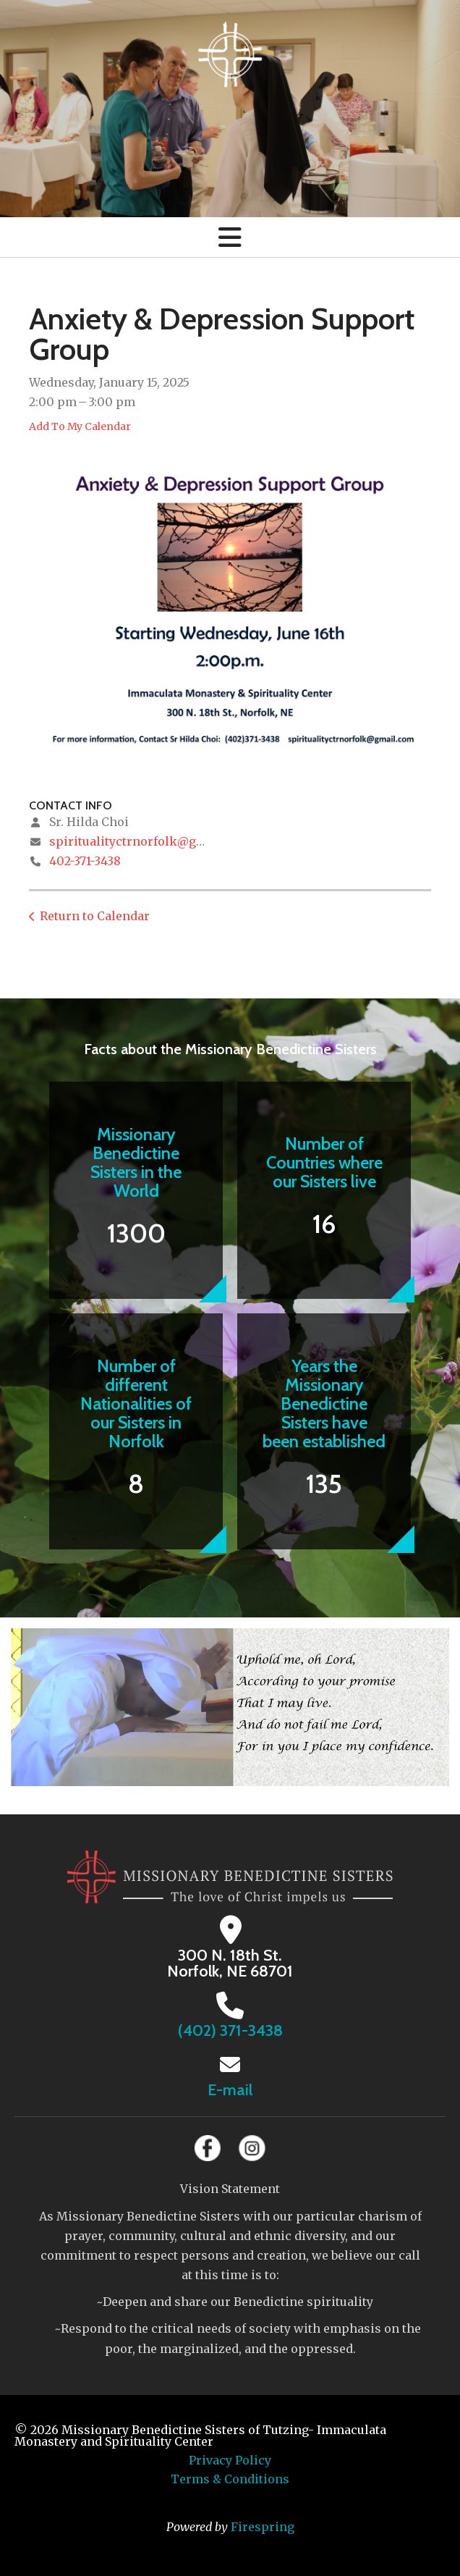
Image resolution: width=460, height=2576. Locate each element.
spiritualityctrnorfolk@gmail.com (150, 841)
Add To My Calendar (80, 426)
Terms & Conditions (230, 2479)
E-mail (230, 2090)
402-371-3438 (85, 861)
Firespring (262, 2527)
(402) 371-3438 (230, 2030)
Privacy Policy (230, 2460)
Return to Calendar (95, 916)
